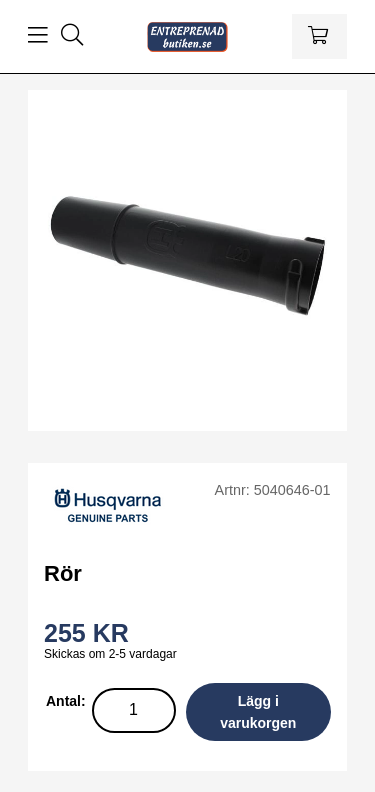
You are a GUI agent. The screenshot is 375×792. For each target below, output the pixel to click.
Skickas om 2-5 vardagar (110, 654)
